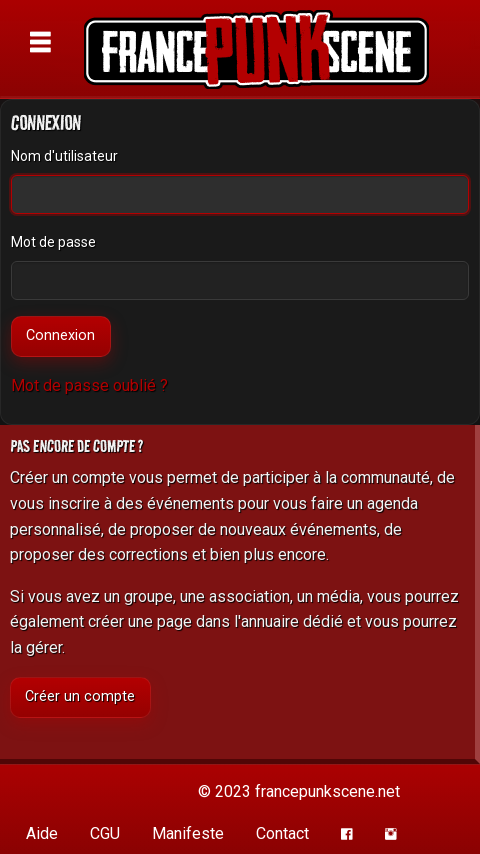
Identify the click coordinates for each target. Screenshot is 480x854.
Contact (282, 833)
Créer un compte (80, 696)
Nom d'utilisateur (64, 156)
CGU (105, 833)
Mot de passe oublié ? (89, 385)
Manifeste (188, 833)
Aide (42, 833)
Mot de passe (53, 242)
